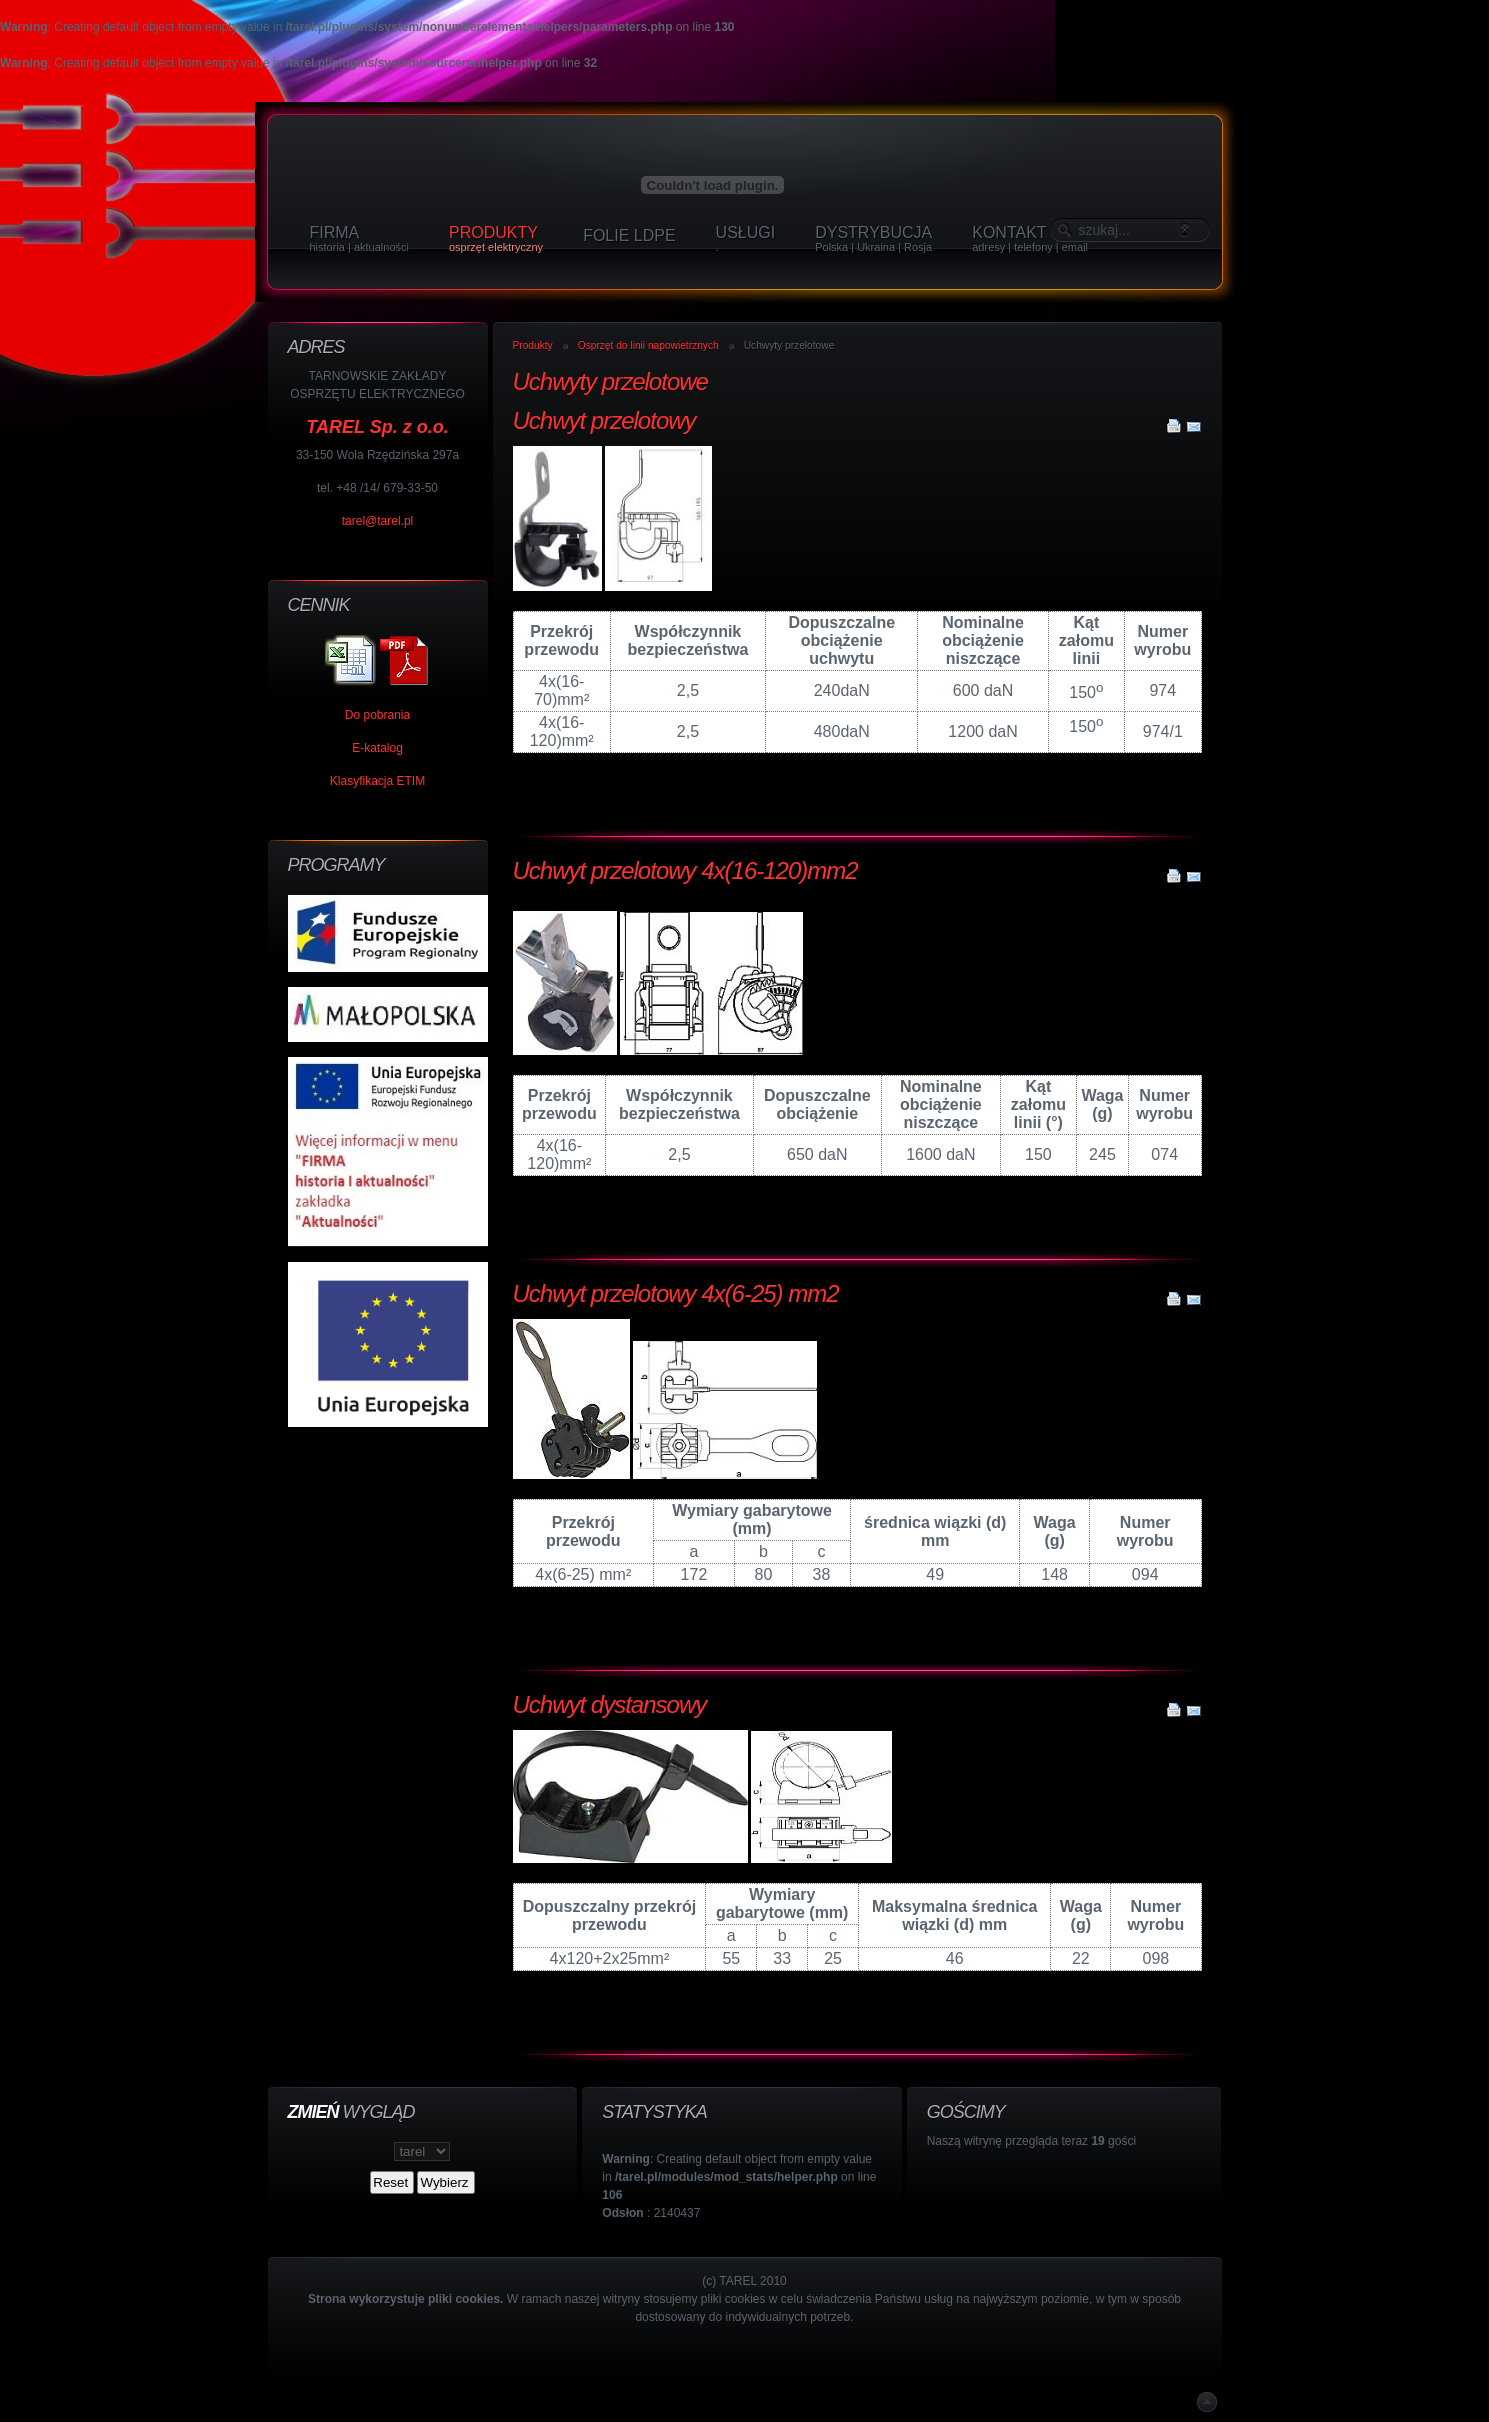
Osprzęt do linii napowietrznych (648, 345)
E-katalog (377, 748)
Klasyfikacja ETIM (377, 781)
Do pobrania (377, 715)
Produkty (533, 345)
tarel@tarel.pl (378, 521)
